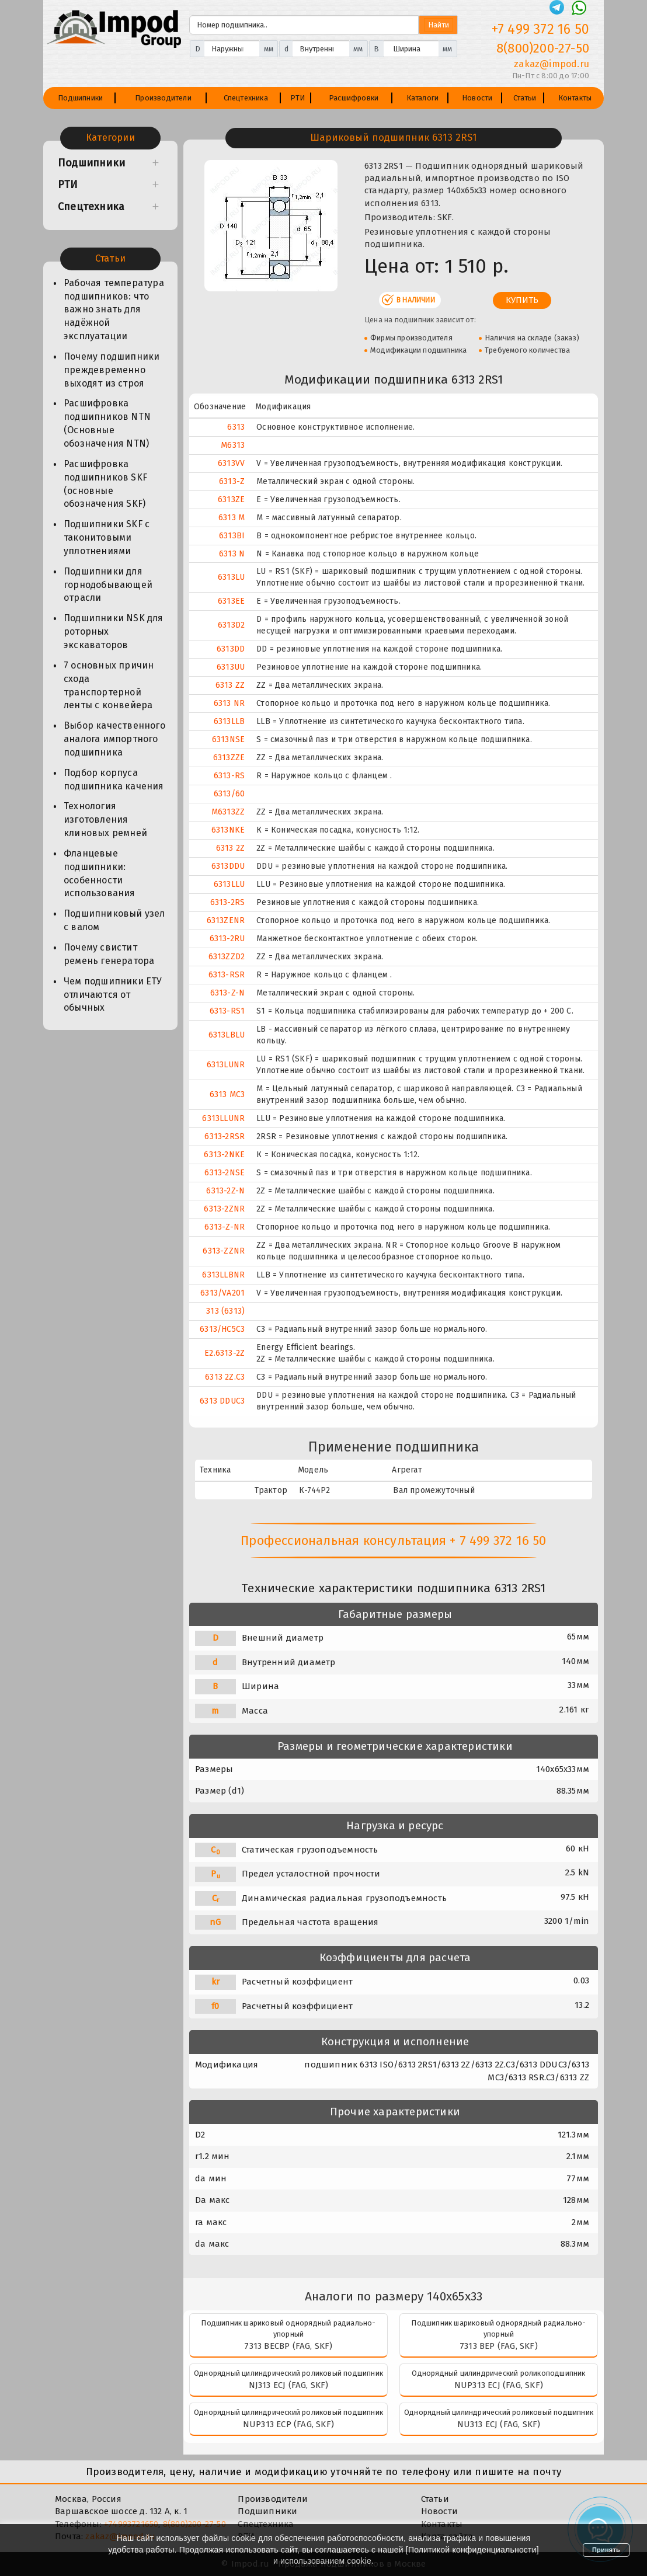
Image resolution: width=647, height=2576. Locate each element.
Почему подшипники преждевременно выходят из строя (111, 370)
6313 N (232, 554)
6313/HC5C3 (222, 1329)
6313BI (232, 536)
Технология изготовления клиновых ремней (105, 819)
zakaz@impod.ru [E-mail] (551, 63)
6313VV (231, 463)
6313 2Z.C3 (225, 1377)
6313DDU (228, 866)
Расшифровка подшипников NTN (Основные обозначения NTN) (107, 423)
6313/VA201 (222, 1293)
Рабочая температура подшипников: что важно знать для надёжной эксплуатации (114, 309)
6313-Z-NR (224, 1227)
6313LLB (229, 721)
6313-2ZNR (224, 1209)
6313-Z (232, 481)
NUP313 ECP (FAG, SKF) (288, 2424)
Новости (477, 97)
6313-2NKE (224, 1155)
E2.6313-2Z (224, 1353)
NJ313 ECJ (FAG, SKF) (289, 2385)
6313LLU (229, 884)
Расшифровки (353, 97)
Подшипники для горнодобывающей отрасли (108, 585)
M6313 (233, 445)
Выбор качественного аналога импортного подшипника (114, 739)
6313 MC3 (227, 1094)
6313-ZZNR (224, 1251)
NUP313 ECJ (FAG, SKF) (498, 2385)
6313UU (231, 667)
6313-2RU (227, 939)
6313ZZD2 (226, 957)
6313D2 (231, 625)
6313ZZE (229, 758)
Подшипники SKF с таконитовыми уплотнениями (106, 537)
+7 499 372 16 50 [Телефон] (540, 29)
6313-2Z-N (225, 1191)
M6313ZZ (228, 812)
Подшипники (80, 97)
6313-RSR (226, 975)
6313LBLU (226, 1035)
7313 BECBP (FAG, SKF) (288, 2346)
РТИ (297, 97)
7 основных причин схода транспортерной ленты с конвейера (109, 685)
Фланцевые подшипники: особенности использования (99, 873)
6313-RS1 (227, 1011)
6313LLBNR (223, 1275)
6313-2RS (227, 902)
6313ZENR (226, 920)
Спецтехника (246, 97)
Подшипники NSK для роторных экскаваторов (114, 631)
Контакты (575, 97)
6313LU (231, 577)
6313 (236, 427)
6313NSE (228, 739)
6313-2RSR (224, 1136)
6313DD (231, 649)
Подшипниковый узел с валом (114, 920)
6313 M (231, 518)
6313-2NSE (224, 1173)
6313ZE (231, 499)
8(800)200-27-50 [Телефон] (542, 48)
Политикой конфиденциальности (472, 2549)
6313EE (231, 601)
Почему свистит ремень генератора (109, 954)
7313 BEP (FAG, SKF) (499, 2346)
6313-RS (229, 776)
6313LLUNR (223, 1118)
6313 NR (229, 703)
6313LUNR (226, 1065)
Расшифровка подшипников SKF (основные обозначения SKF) (105, 484)
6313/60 (229, 794)
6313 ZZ (230, 685)
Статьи (524, 97)
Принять (606, 2549)
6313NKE (228, 830)
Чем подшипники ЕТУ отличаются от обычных (113, 995)
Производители (163, 97)
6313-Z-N (227, 993)
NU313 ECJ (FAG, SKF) (499, 2424)
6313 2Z (230, 848)
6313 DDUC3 (222, 1401)
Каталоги (422, 97)
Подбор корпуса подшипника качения (114, 779)
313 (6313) (225, 1311)
